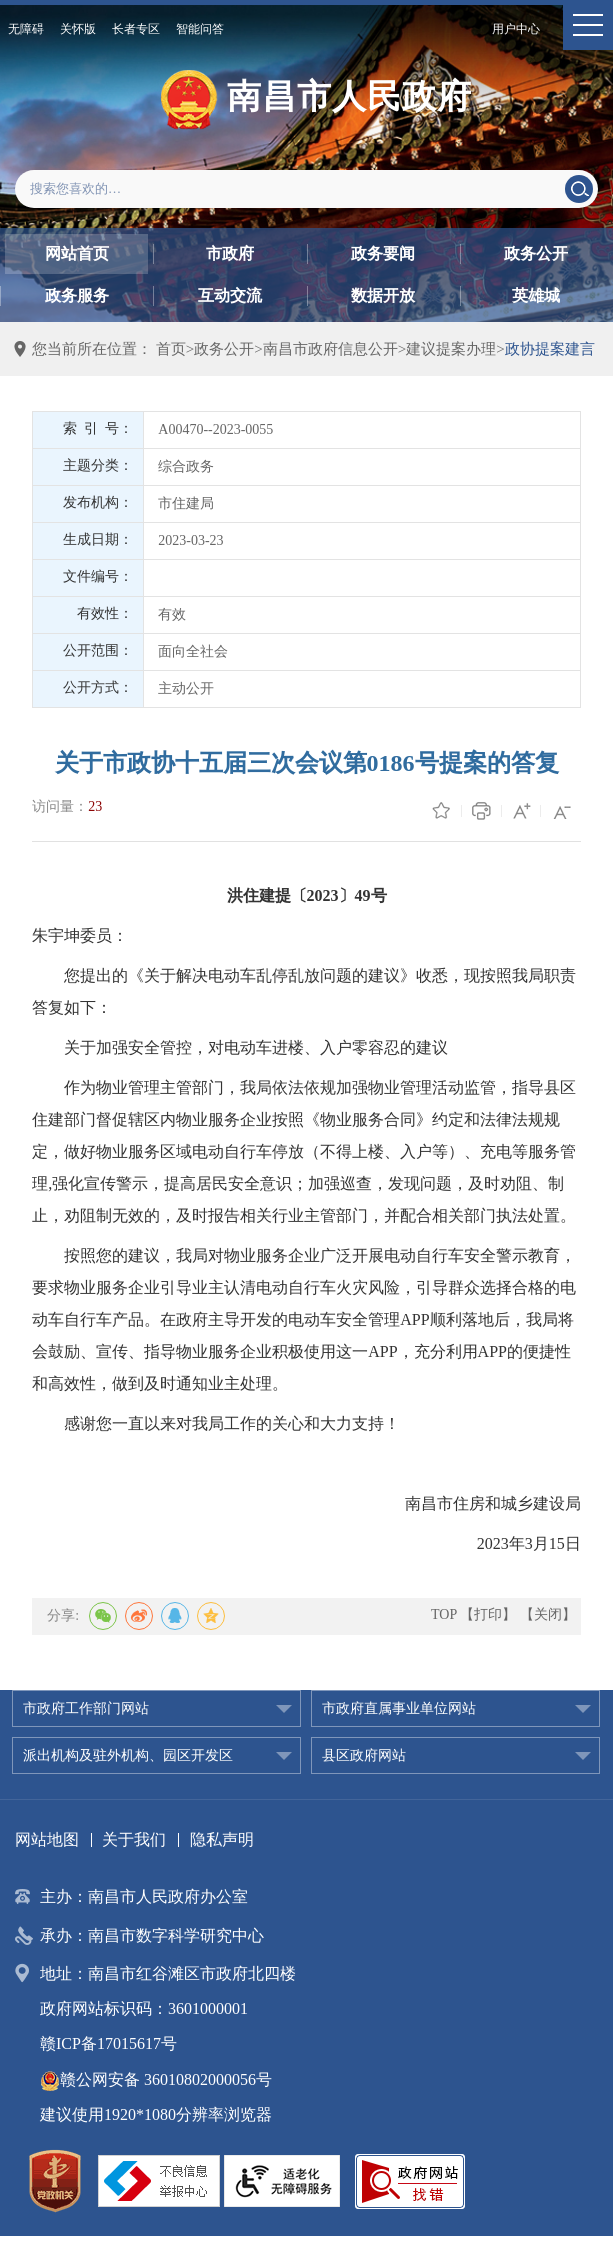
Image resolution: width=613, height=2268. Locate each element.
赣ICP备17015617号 (108, 2043)
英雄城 (536, 295)
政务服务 (77, 295)
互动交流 (230, 295)
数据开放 (383, 295)
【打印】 (488, 1614)
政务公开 (536, 253)
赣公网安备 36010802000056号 (156, 2079)
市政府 (230, 253)
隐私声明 (222, 1839)
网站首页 (77, 253)
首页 (171, 349)
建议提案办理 (451, 349)
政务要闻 (383, 253)
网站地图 (47, 1839)
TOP (444, 1614)
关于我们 (134, 1839)
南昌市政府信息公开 (330, 349)
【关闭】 (548, 1614)
